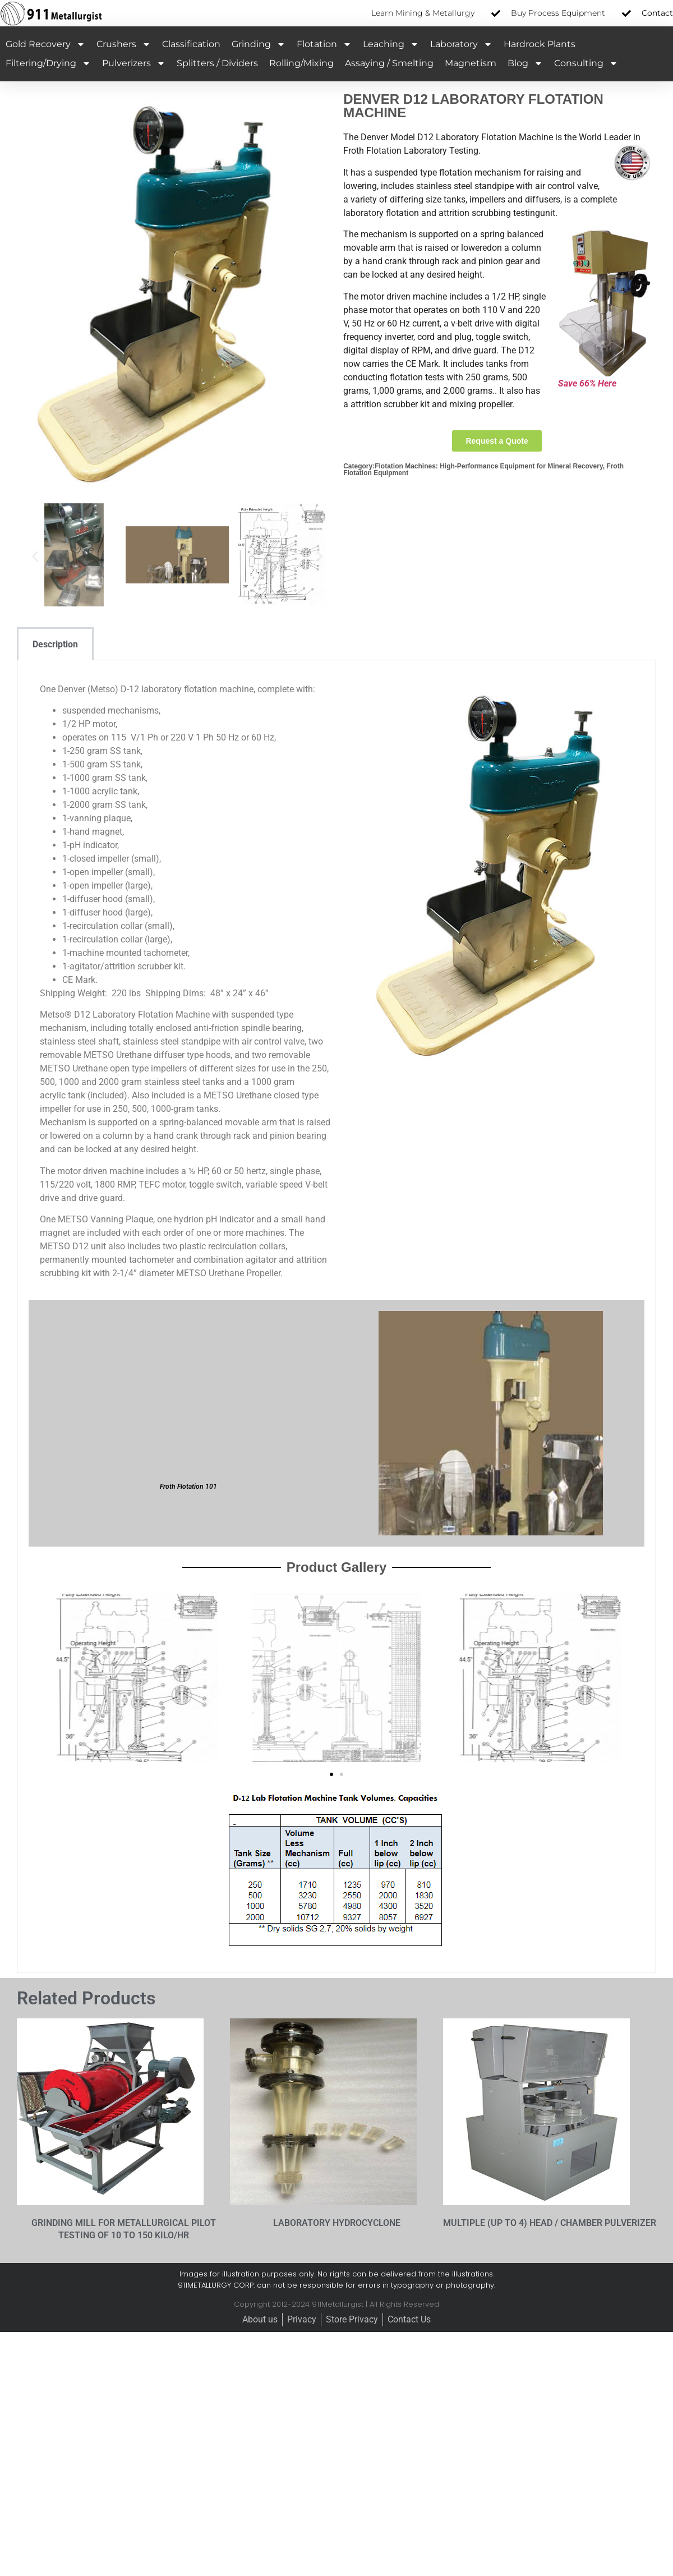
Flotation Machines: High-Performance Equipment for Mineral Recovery (489, 466)
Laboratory (461, 44)
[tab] (109, 643)
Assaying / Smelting (389, 63)
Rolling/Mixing (301, 63)
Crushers (123, 44)
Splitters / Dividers (217, 63)
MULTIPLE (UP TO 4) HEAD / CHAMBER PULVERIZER (549, 2223)
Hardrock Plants (539, 44)
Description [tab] (55, 644)
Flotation (324, 44)
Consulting (586, 63)
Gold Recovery (45, 44)
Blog (525, 63)
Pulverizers (133, 63)
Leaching (391, 44)
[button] (35, 557)
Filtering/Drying (48, 63)
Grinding (258, 44)
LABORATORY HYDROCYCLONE (336, 2223)
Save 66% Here (587, 383)
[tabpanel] (336, 1316)
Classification (191, 44)
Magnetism (470, 63)
